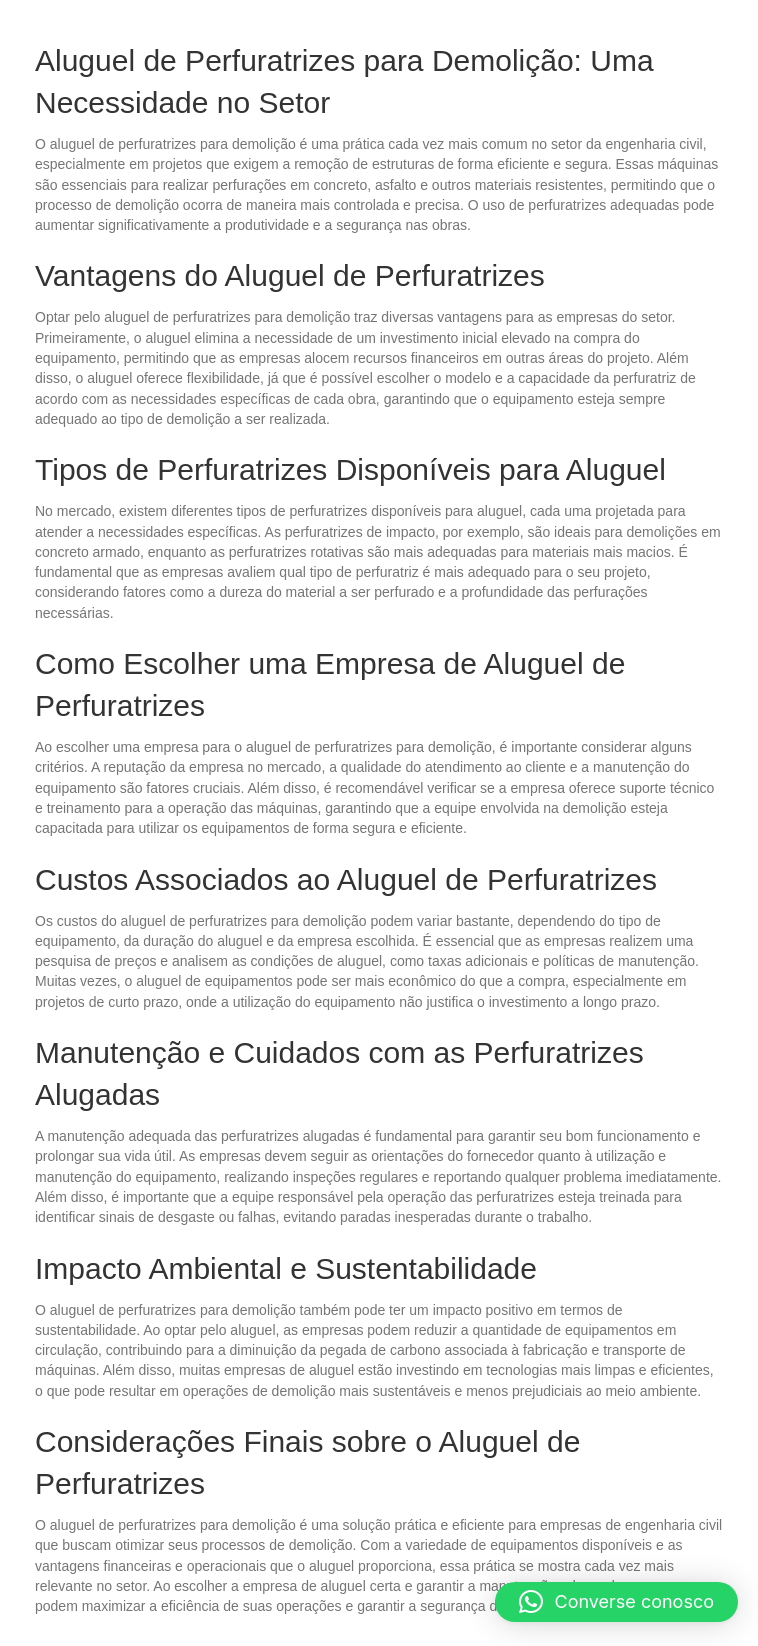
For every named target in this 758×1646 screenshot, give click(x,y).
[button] (617, 1602)
